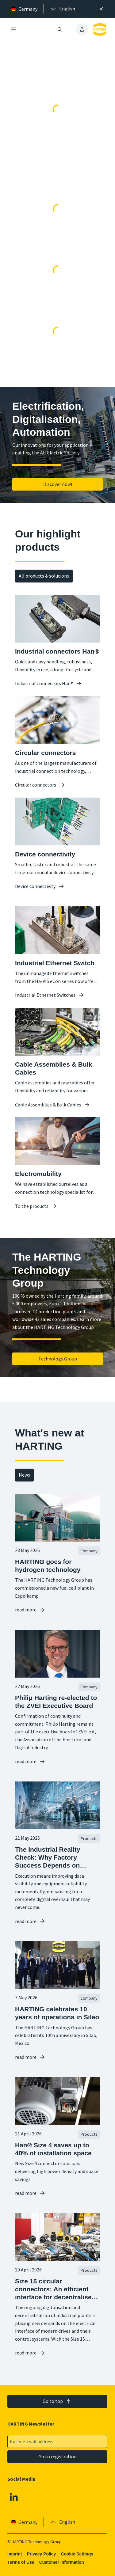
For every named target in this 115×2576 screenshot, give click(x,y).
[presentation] (62, 8)
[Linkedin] (13, 2497)
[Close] (101, 8)
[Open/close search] (60, 29)
